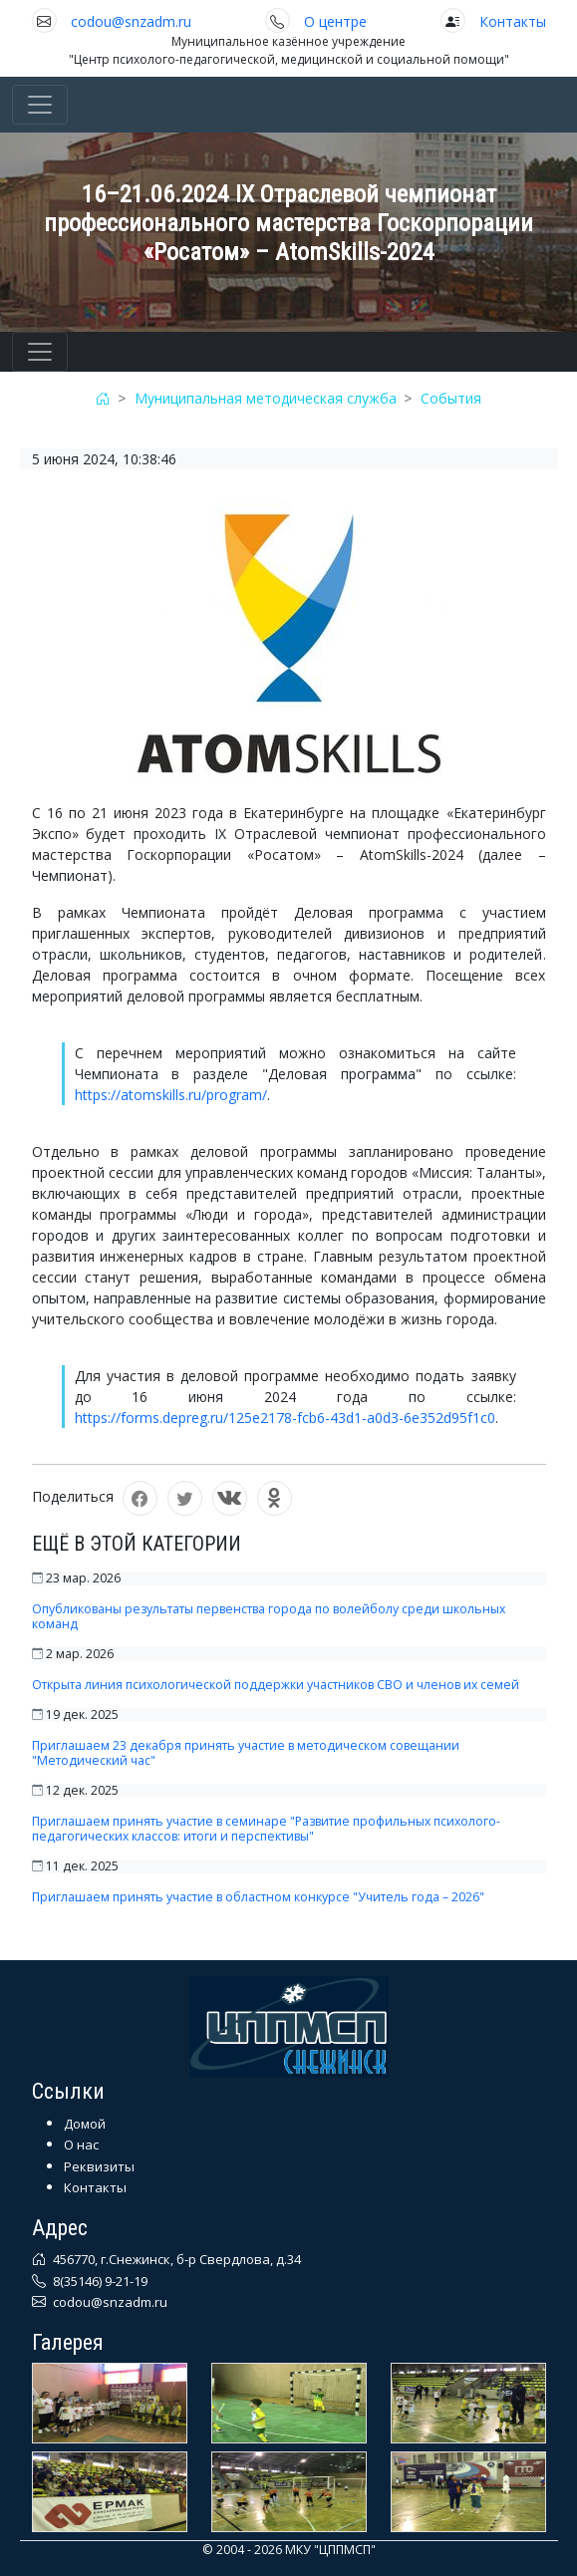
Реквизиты (99, 2166)
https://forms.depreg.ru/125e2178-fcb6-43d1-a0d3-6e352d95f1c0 (285, 1417)
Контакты (512, 21)
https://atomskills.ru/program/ (171, 1094)
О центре (335, 21)
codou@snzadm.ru (131, 21)
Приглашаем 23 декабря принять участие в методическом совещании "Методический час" (245, 1753)
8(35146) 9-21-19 (98, 2281)
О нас (81, 2144)
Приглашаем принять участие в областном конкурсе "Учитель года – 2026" (258, 1896)
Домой (85, 2124)
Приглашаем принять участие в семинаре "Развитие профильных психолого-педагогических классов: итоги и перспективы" (266, 1829)
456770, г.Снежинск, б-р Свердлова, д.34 (175, 2259)
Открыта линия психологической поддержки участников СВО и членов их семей (275, 1684)
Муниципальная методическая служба (266, 398)
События (451, 398)
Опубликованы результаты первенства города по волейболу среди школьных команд (268, 1616)
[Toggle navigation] (40, 105)
